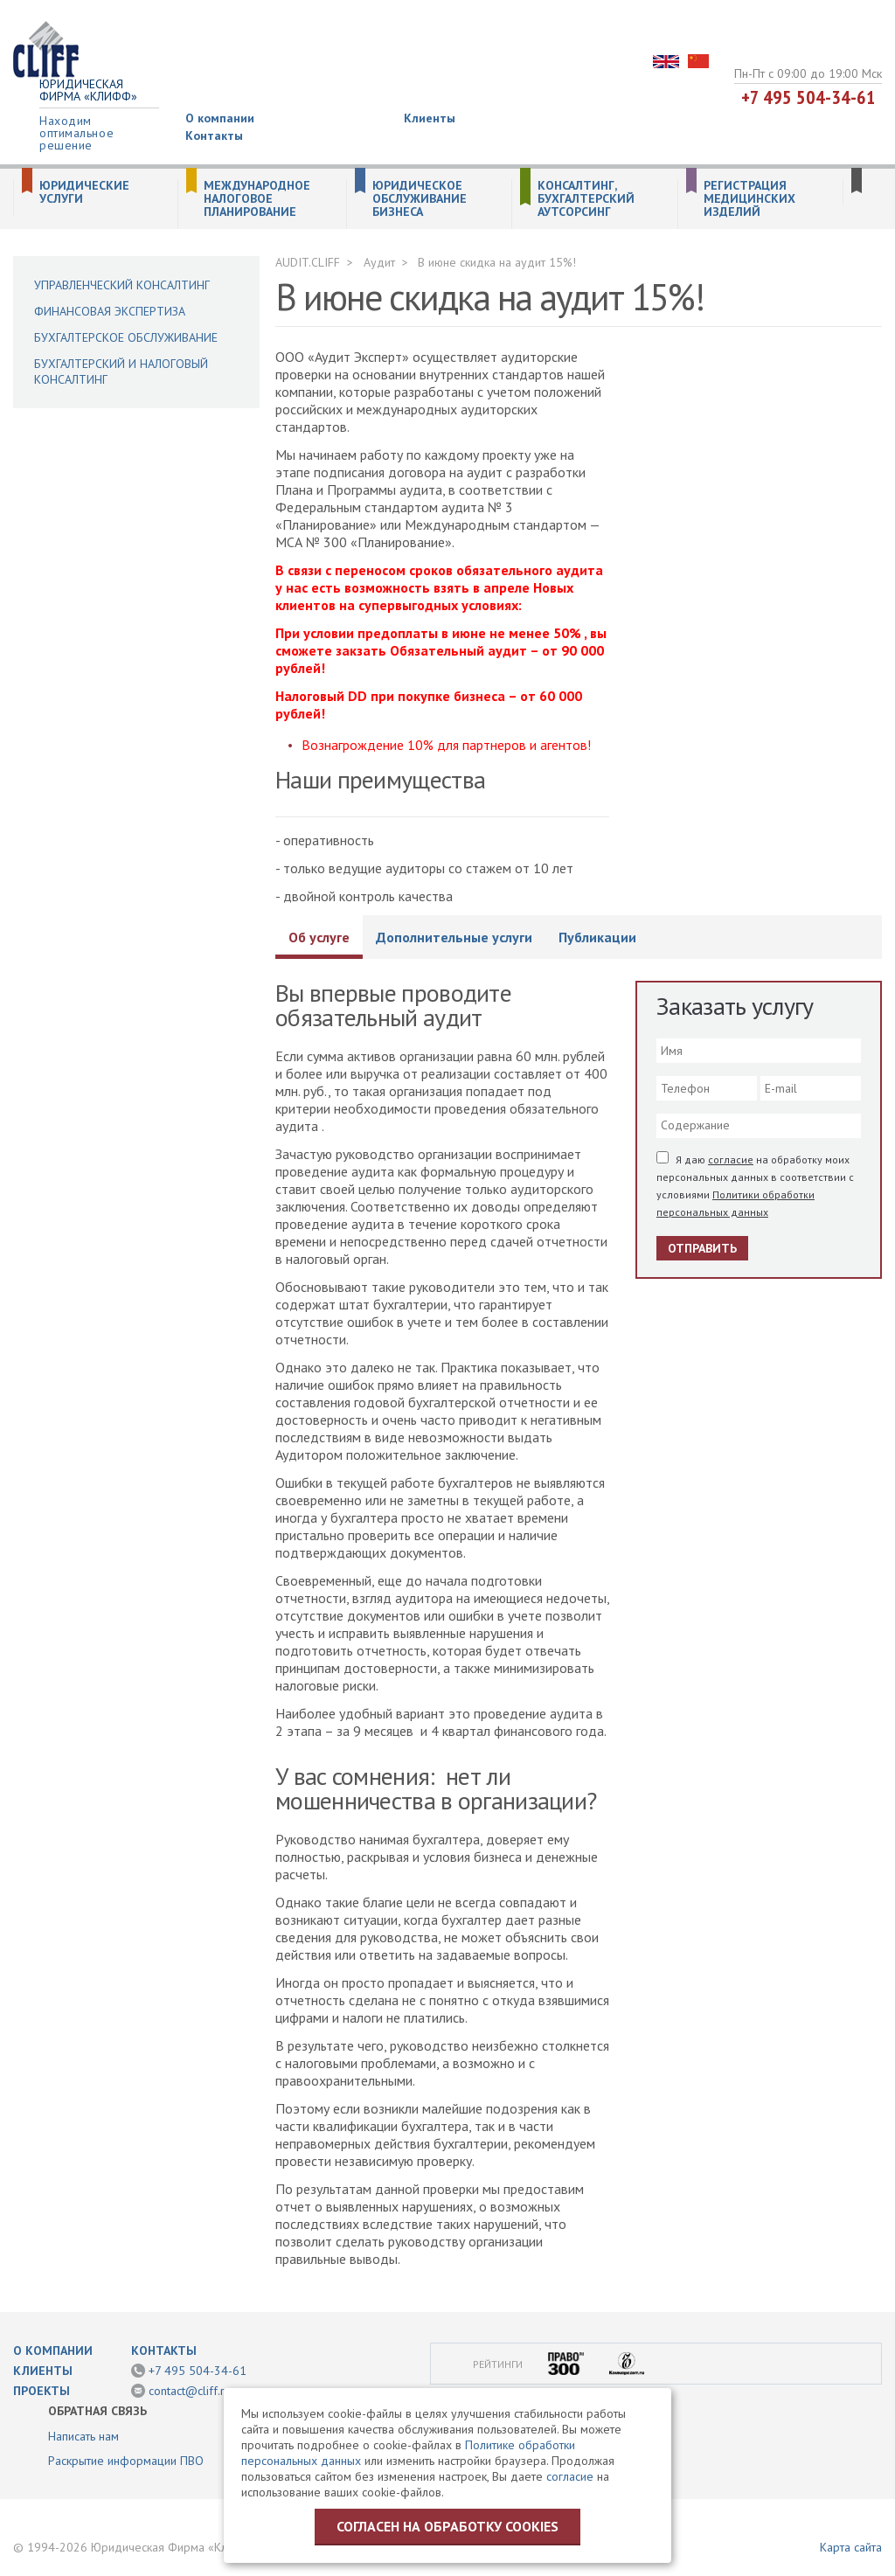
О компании (219, 118)
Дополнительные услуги (454, 937)
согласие (730, 1159)
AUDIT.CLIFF (307, 262)
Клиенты (429, 118)
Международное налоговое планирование (257, 199)
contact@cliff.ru (190, 2391)
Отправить (702, 1248)
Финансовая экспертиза (109, 311)
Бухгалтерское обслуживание (126, 337)
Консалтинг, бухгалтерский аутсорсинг (586, 199)
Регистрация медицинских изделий (749, 199)
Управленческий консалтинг (122, 285)
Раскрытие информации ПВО (126, 2460)
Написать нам (83, 2436)
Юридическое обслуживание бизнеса (419, 199)
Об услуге (319, 937)
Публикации (597, 937)
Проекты (41, 2391)
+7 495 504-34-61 (808, 97)
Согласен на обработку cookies (447, 2526)
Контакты (214, 135)
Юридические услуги (84, 192)
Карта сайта (851, 2547)
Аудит (379, 262)
